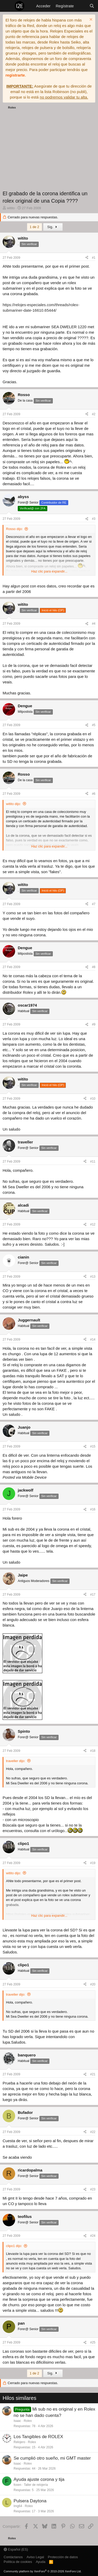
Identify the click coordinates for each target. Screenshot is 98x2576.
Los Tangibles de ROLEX (38, 2436)
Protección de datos (63, 2557)
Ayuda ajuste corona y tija (39, 2479)
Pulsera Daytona (30, 2500)
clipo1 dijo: (14, 2246)
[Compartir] (86, 258)
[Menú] (7, 6)
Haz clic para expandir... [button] (49, 571)
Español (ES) (16, 2549)
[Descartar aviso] (90, 20)
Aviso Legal (35, 2557)
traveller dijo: (15, 1761)
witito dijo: (13, 804)
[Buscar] (92, 6)
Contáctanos (13, 2557)
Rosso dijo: (14, 529)
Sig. (53, 227)
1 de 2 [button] (34, 227)
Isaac (17, 2421)
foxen (17, 2485)
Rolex (28, 2421)
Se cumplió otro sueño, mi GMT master (52, 2458)
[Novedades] (81, 6)
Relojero (19, 2442)
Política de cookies (18, 2562)
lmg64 (18, 2506)
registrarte (15, 75)
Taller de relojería (36, 2485)
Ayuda (40, 2562)
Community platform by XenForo (43, 2571)
